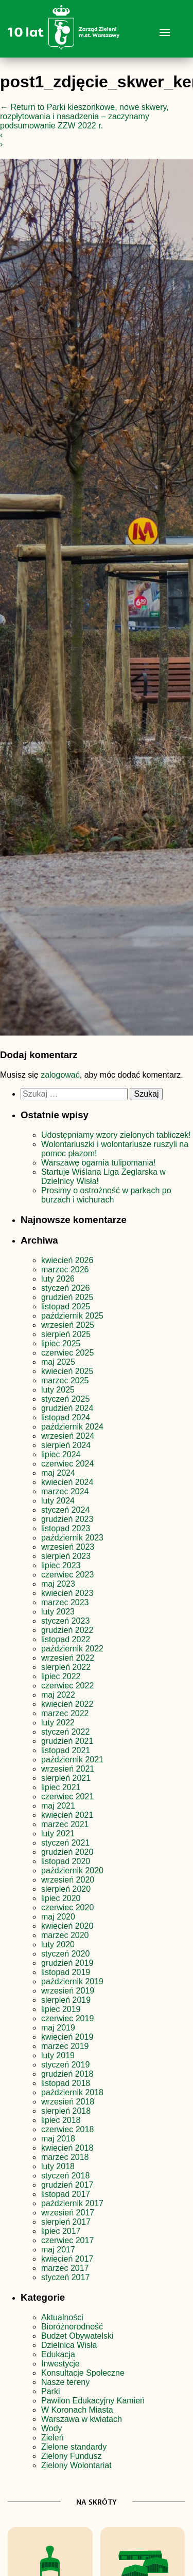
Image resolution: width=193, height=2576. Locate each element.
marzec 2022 (65, 1713)
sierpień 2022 (66, 1667)
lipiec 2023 (61, 1565)
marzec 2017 (65, 2268)
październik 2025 (72, 1315)
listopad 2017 (65, 2194)
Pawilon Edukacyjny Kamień (93, 2400)
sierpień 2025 (66, 1334)
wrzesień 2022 (67, 1657)
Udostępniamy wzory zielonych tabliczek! (116, 1135)
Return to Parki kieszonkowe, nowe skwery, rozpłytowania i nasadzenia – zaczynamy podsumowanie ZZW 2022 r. (84, 116)
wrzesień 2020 (67, 1879)
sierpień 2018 (66, 2111)
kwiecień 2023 (67, 1593)
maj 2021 (58, 1805)
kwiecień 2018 (67, 2147)
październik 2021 (72, 1759)
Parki (50, 2391)
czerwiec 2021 (67, 1796)
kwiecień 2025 (67, 1371)
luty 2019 (58, 2055)
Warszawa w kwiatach (81, 2419)
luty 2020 (58, 1944)
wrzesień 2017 (67, 2212)
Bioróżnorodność (72, 2326)
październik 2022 (72, 1648)
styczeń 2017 (65, 2277)
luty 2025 (58, 1389)
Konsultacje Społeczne (83, 2372)
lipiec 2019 (61, 2009)
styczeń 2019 (65, 2064)
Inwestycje (60, 2363)
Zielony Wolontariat (76, 2465)
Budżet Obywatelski (77, 2335)
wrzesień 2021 (67, 1768)
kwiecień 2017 (67, 2258)
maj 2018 (58, 2138)
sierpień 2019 (66, 2000)
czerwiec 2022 (67, 1685)
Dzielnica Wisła (69, 2345)
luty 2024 (58, 1500)
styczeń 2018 (65, 2175)
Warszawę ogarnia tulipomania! (98, 1162)
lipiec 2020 (61, 1898)
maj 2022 (58, 1694)
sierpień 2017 (66, 2221)
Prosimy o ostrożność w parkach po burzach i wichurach (106, 1195)
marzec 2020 (65, 1935)
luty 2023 (58, 1611)
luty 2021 (58, 1833)
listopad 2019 (65, 1972)
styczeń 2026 (65, 1288)
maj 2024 (58, 1473)
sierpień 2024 (66, 1445)
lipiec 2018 (61, 2120)
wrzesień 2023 (67, 1547)
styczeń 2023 (65, 1620)
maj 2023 (58, 1584)
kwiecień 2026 (67, 1260)
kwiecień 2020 (67, 1926)
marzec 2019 (65, 2046)
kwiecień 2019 (67, 2037)
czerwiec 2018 (67, 2129)
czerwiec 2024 (67, 1463)
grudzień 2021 (67, 1741)
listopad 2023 (65, 1528)
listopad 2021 (65, 1750)
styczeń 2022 (65, 1731)
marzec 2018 (65, 2157)
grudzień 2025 (67, 1297)
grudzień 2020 (67, 1852)
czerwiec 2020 (67, 1907)
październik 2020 (72, 1870)
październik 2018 (72, 2092)
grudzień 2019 (67, 1963)
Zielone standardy (74, 2446)
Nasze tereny (65, 2382)
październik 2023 (72, 1537)
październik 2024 (72, 1426)
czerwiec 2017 (67, 2240)
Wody (51, 2428)
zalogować (60, 1074)
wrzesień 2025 (67, 1325)
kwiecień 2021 (67, 1815)
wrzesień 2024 (67, 1436)
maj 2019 (58, 2027)
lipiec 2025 (61, 1343)
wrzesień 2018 (67, 2101)
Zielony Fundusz (71, 2456)
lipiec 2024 (61, 1454)
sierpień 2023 (66, 1556)
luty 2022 (58, 1722)
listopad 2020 (65, 1861)
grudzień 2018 (67, 2074)
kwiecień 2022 (67, 1704)
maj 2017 (58, 2249)
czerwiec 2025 (67, 1352)
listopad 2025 (65, 1306)
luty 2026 (58, 1278)
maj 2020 (58, 1916)
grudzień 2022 (67, 1630)
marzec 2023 (65, 1602)
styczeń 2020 (65, 1953)
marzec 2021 (65, 1824)
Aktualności (62, 2317)
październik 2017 (72, 2203)
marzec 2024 (65, 1491)
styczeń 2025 (65, 1399)
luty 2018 (58, 2166)
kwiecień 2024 (67, 1482)
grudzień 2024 (67, 1408)
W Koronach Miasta (77, 2409)
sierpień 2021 (66, 1778)
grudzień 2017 (67, 2184)
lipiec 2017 (61, 2231)
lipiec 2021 (61, 1787)
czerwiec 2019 (67, 2018)
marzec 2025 (65, 1380)
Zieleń (52, 2437)
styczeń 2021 (65, 1842)
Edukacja (58, 2354)
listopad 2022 (65, 1639)
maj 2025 (58, 1362)
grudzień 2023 (67, 1519)
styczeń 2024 (65, 1510)
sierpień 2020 (66, 1889)
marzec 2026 (65, 1269)
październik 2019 (72, 1981)
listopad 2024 (65, 1417)
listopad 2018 (65, 2083)
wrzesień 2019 (67, 1990)
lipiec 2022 (61, 1676)
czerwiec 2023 (67, 1574)
